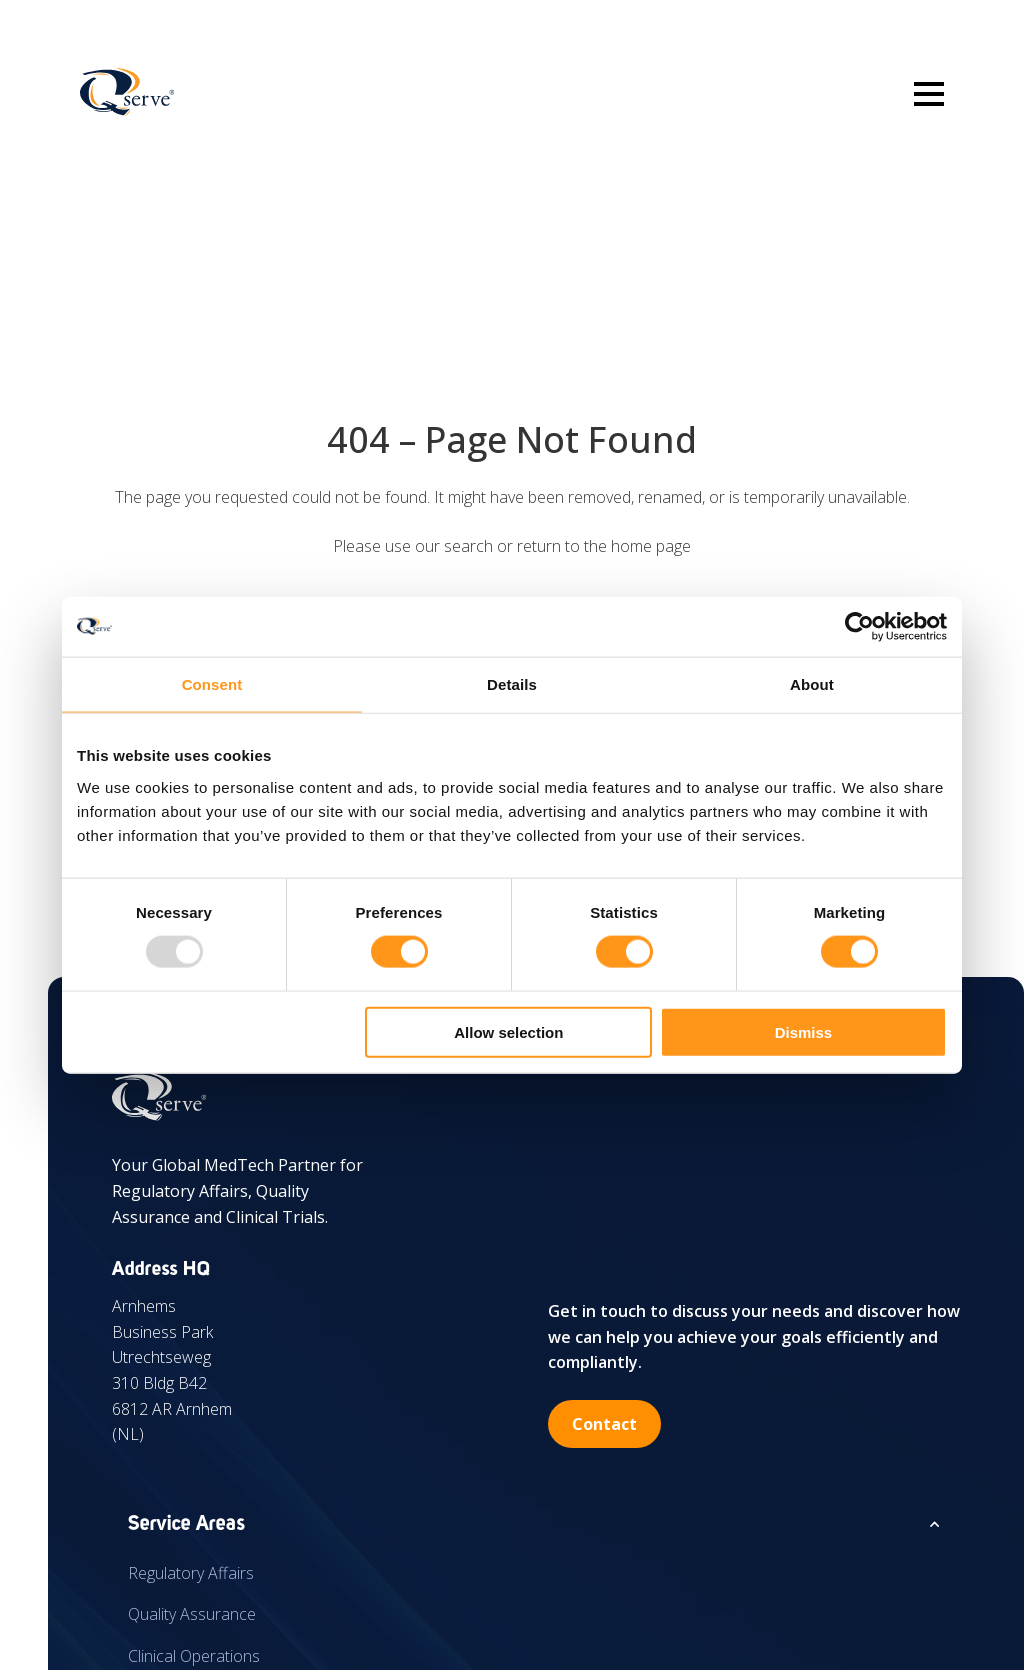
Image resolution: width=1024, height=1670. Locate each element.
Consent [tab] (212, 684)
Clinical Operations (194, 1656)
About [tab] (812, 684)
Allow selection (508, 1031)
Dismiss (804, 1031)
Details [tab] (512, 684)
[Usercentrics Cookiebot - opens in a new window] (859, 627)
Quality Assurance (192, 1614)
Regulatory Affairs (191, 1573)
